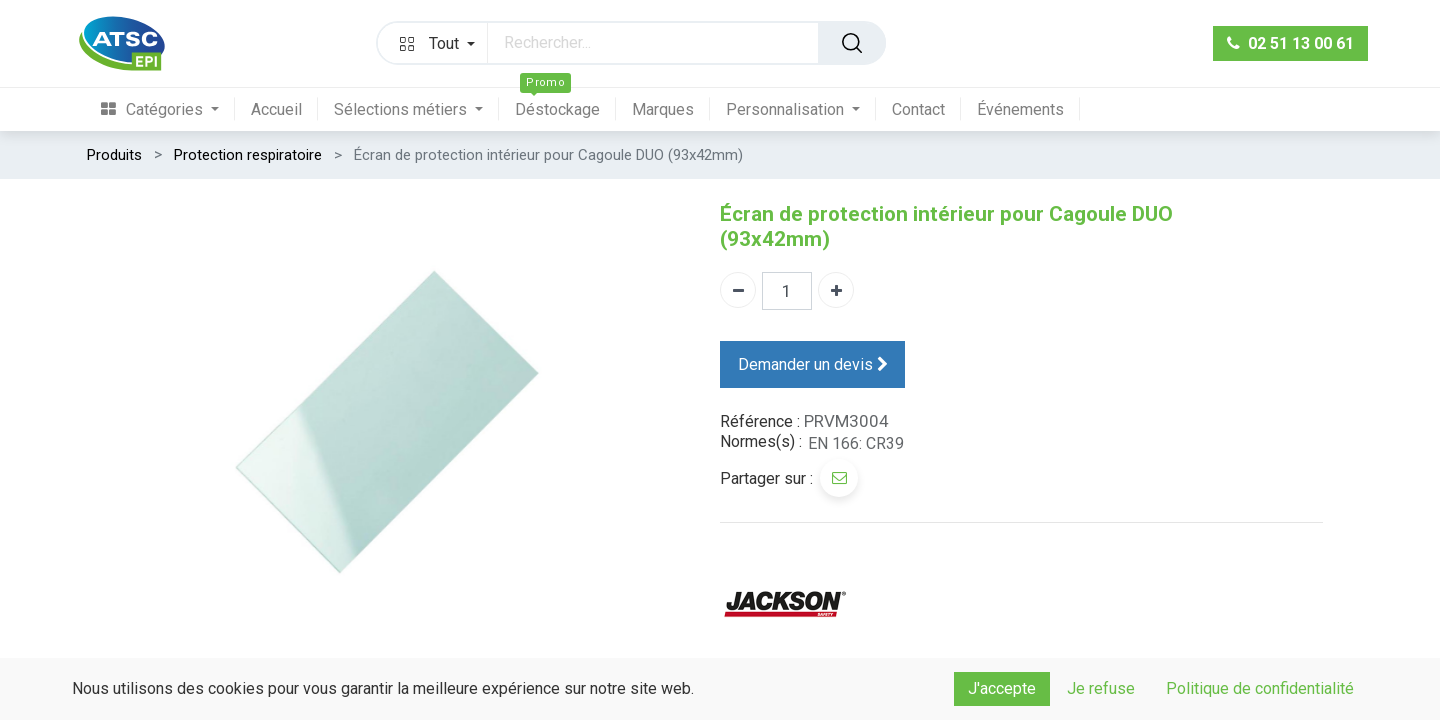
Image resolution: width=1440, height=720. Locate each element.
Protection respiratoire (248, 155)
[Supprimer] (738, 290)
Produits (114, 155)
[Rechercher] (852, 43)
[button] (433, 43)
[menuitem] (168, 109)
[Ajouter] (836, 290)
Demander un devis (813, 364)
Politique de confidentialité (1260, 688)
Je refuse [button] (1101, 688)
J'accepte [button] (1002, 688)
